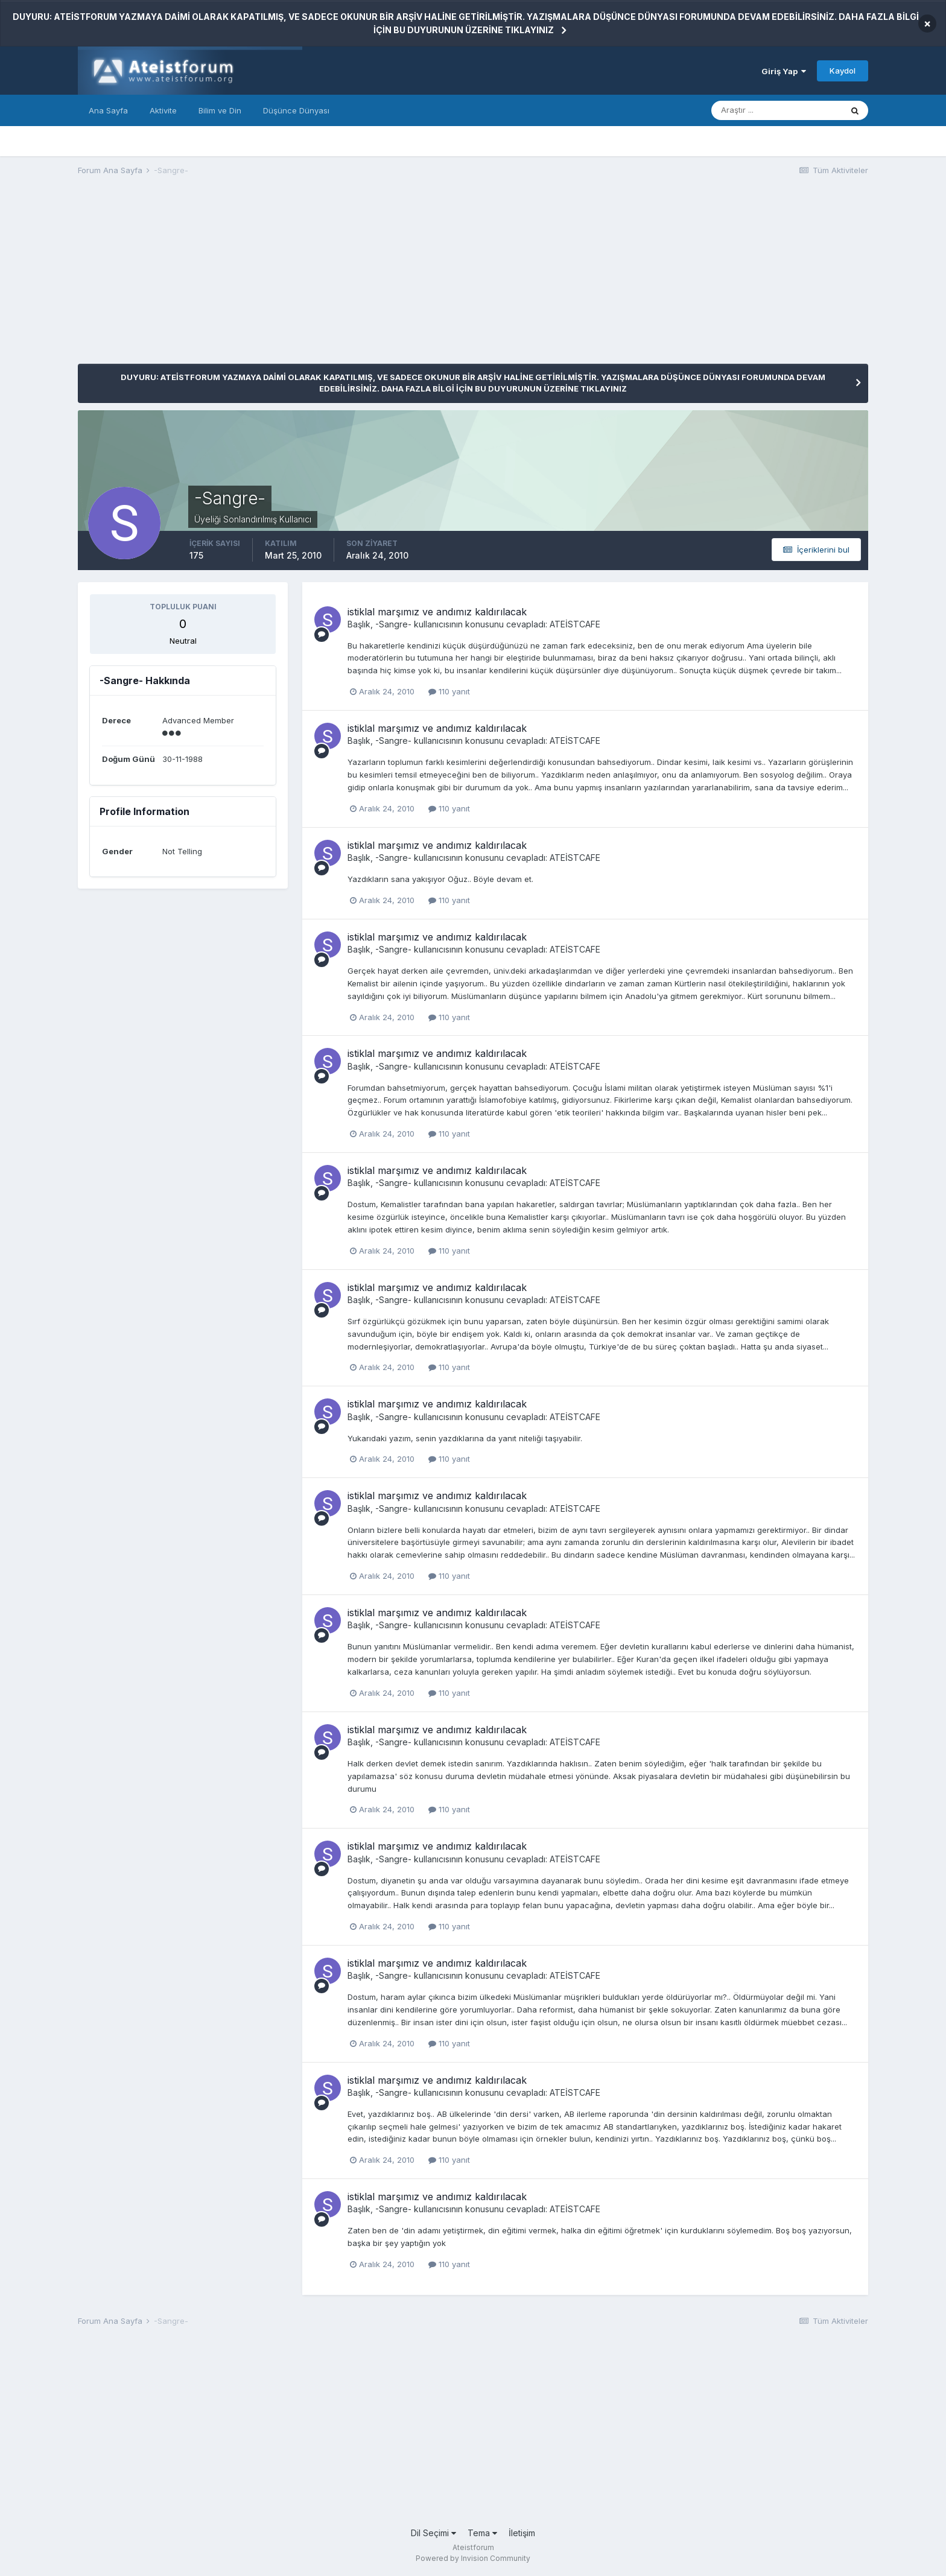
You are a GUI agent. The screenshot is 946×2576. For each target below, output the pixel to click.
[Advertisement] (297, 279)
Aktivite (163, 110)
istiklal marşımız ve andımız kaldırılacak (437, 612)
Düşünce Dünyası (296, 110)
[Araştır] (776, 110)
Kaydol (843, 70)
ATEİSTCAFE (575, 624)
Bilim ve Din (219, 110)
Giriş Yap (783, 71)
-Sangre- (393, 624)
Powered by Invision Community (473, 2558)
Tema (482, 2533)
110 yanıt (449, 691)
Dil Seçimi (433, 2533)
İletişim (522, 2533)
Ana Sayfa (108, 110)
